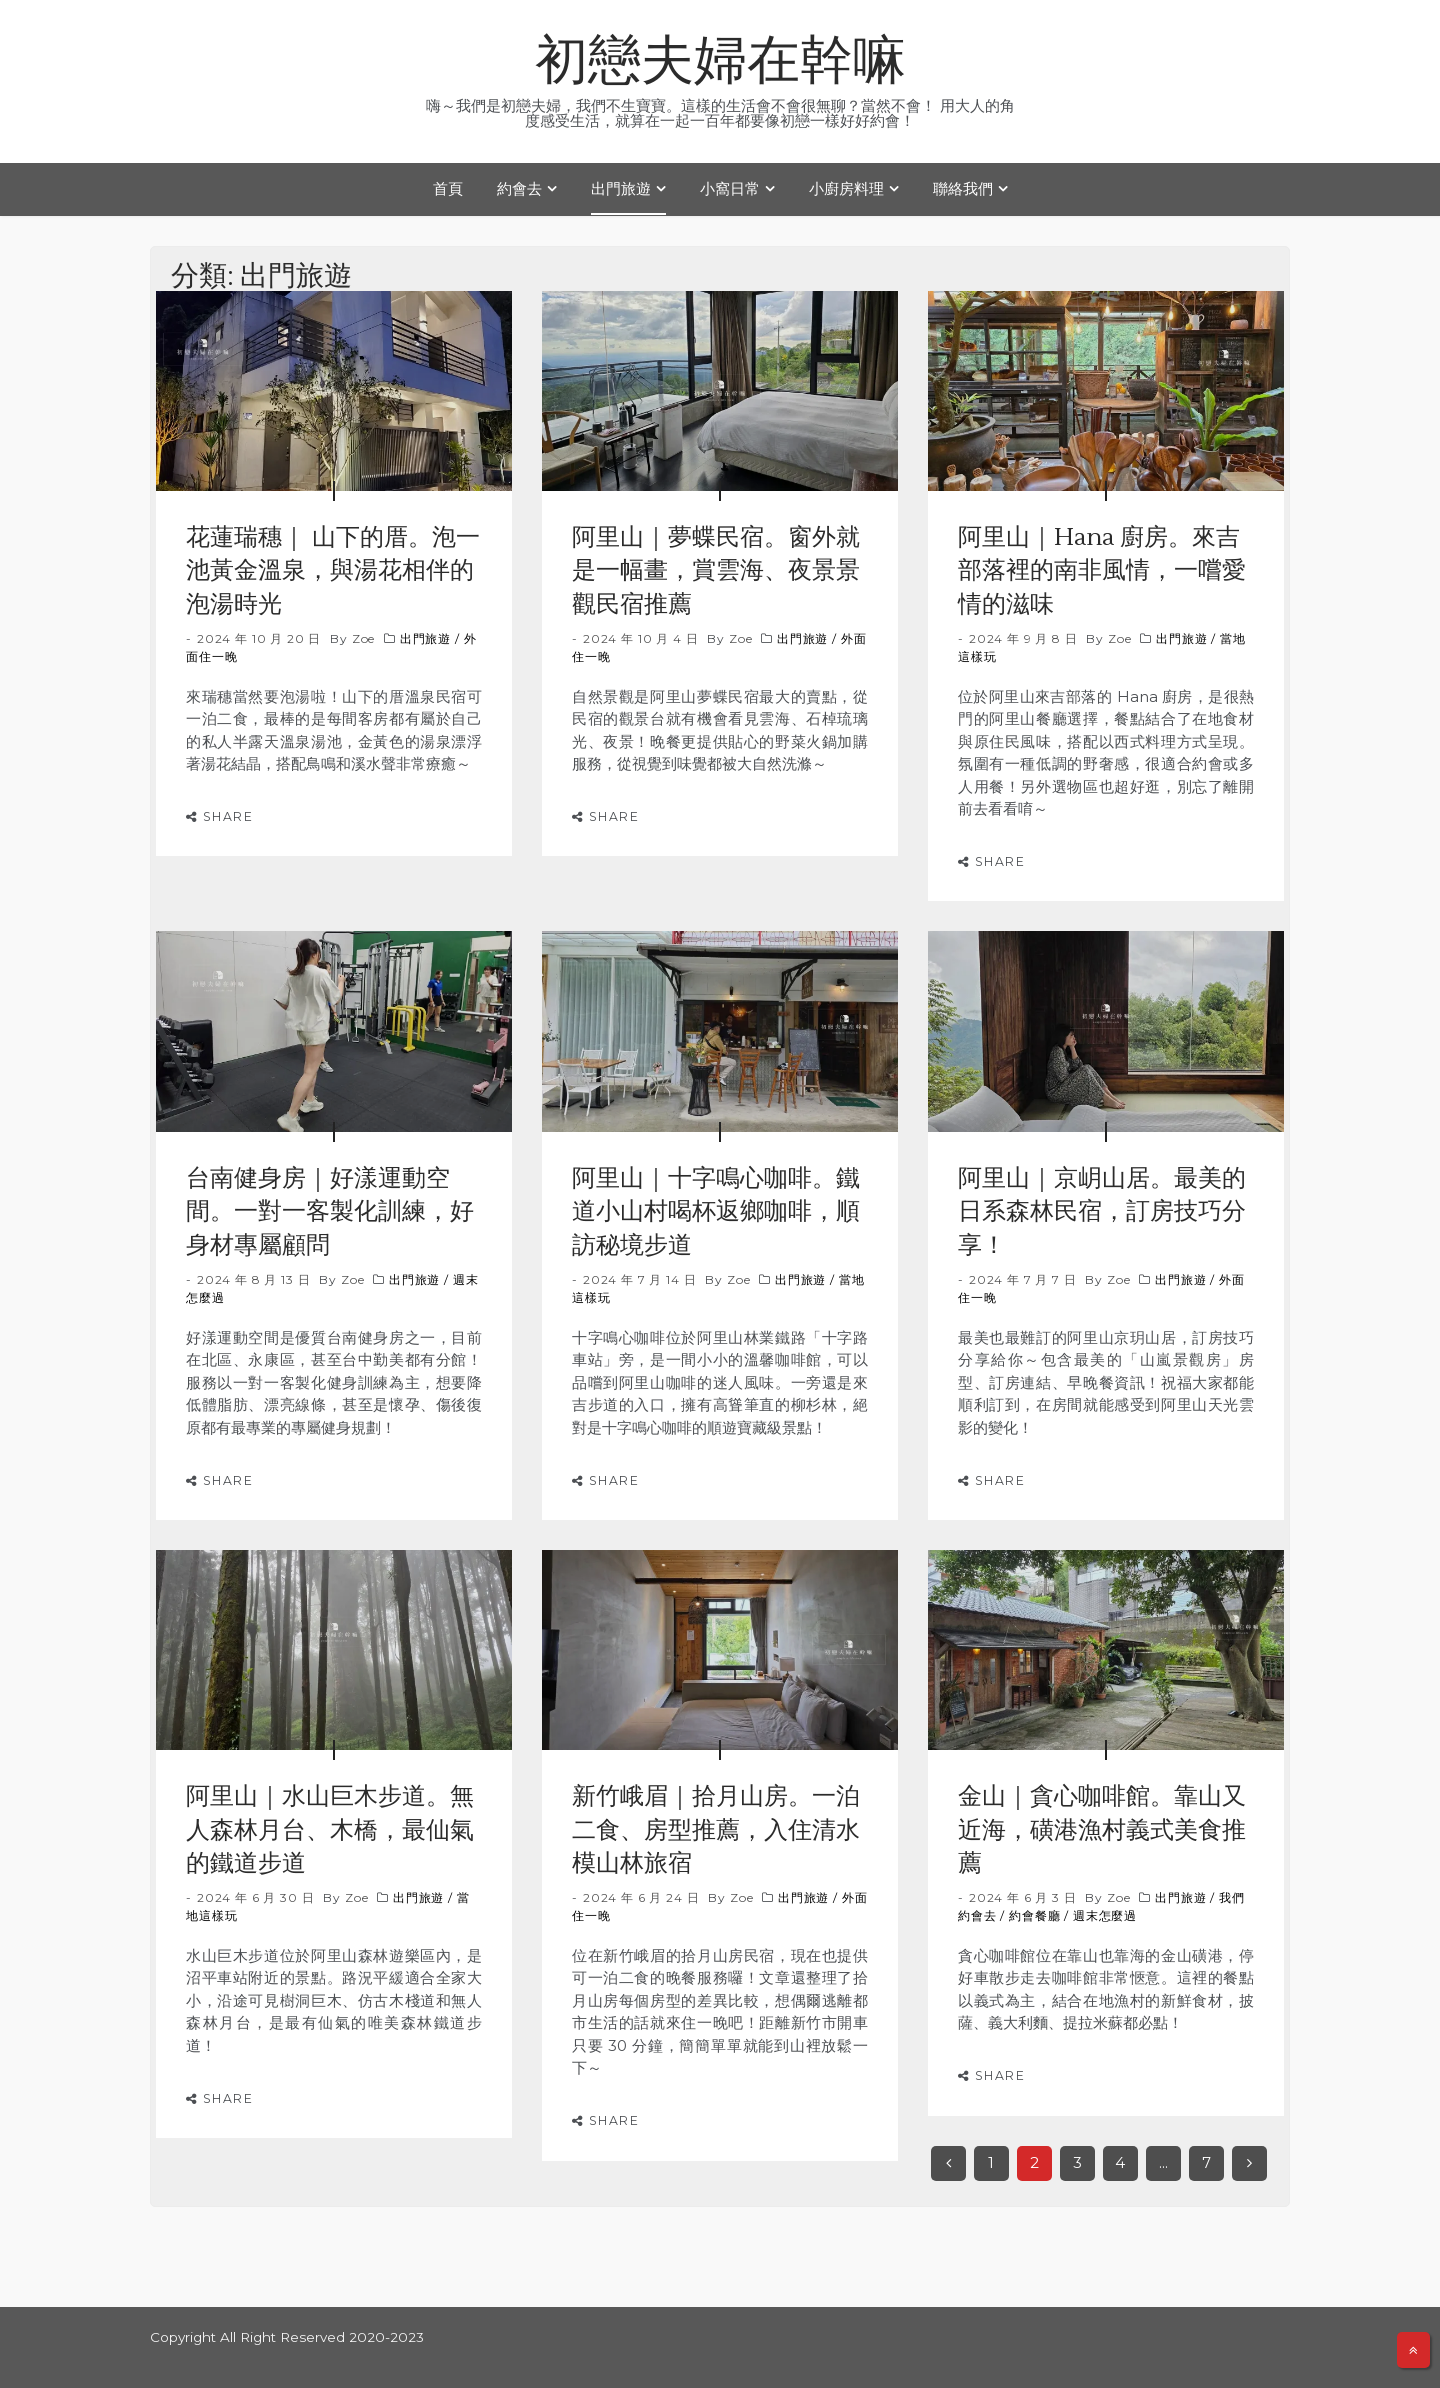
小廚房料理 (846, 188)
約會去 (519, 188)
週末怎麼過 (1105, 1915)
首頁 (448, 188)
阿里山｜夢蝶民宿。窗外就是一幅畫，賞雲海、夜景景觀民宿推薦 (716, 571)
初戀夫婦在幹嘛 (720, 61)
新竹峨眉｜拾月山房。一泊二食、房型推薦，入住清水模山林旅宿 (716, 1830)
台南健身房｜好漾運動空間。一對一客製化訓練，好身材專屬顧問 (330, 1212)
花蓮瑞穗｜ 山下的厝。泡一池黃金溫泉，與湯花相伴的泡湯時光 (333, 571)
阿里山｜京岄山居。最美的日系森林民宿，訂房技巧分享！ (1102, 1212)
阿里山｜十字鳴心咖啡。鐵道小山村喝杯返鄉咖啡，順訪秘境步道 (716, 1212)
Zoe (364, 638)
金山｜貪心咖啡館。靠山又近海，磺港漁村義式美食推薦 (1102, 1830)
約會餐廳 (1034, 1915)
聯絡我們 (963, 188)
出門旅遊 (621, 188)
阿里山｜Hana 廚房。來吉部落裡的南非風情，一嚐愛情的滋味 (1102, 571)
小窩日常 (730, 188)
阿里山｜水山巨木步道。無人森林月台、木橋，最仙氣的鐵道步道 (330, 1830)
